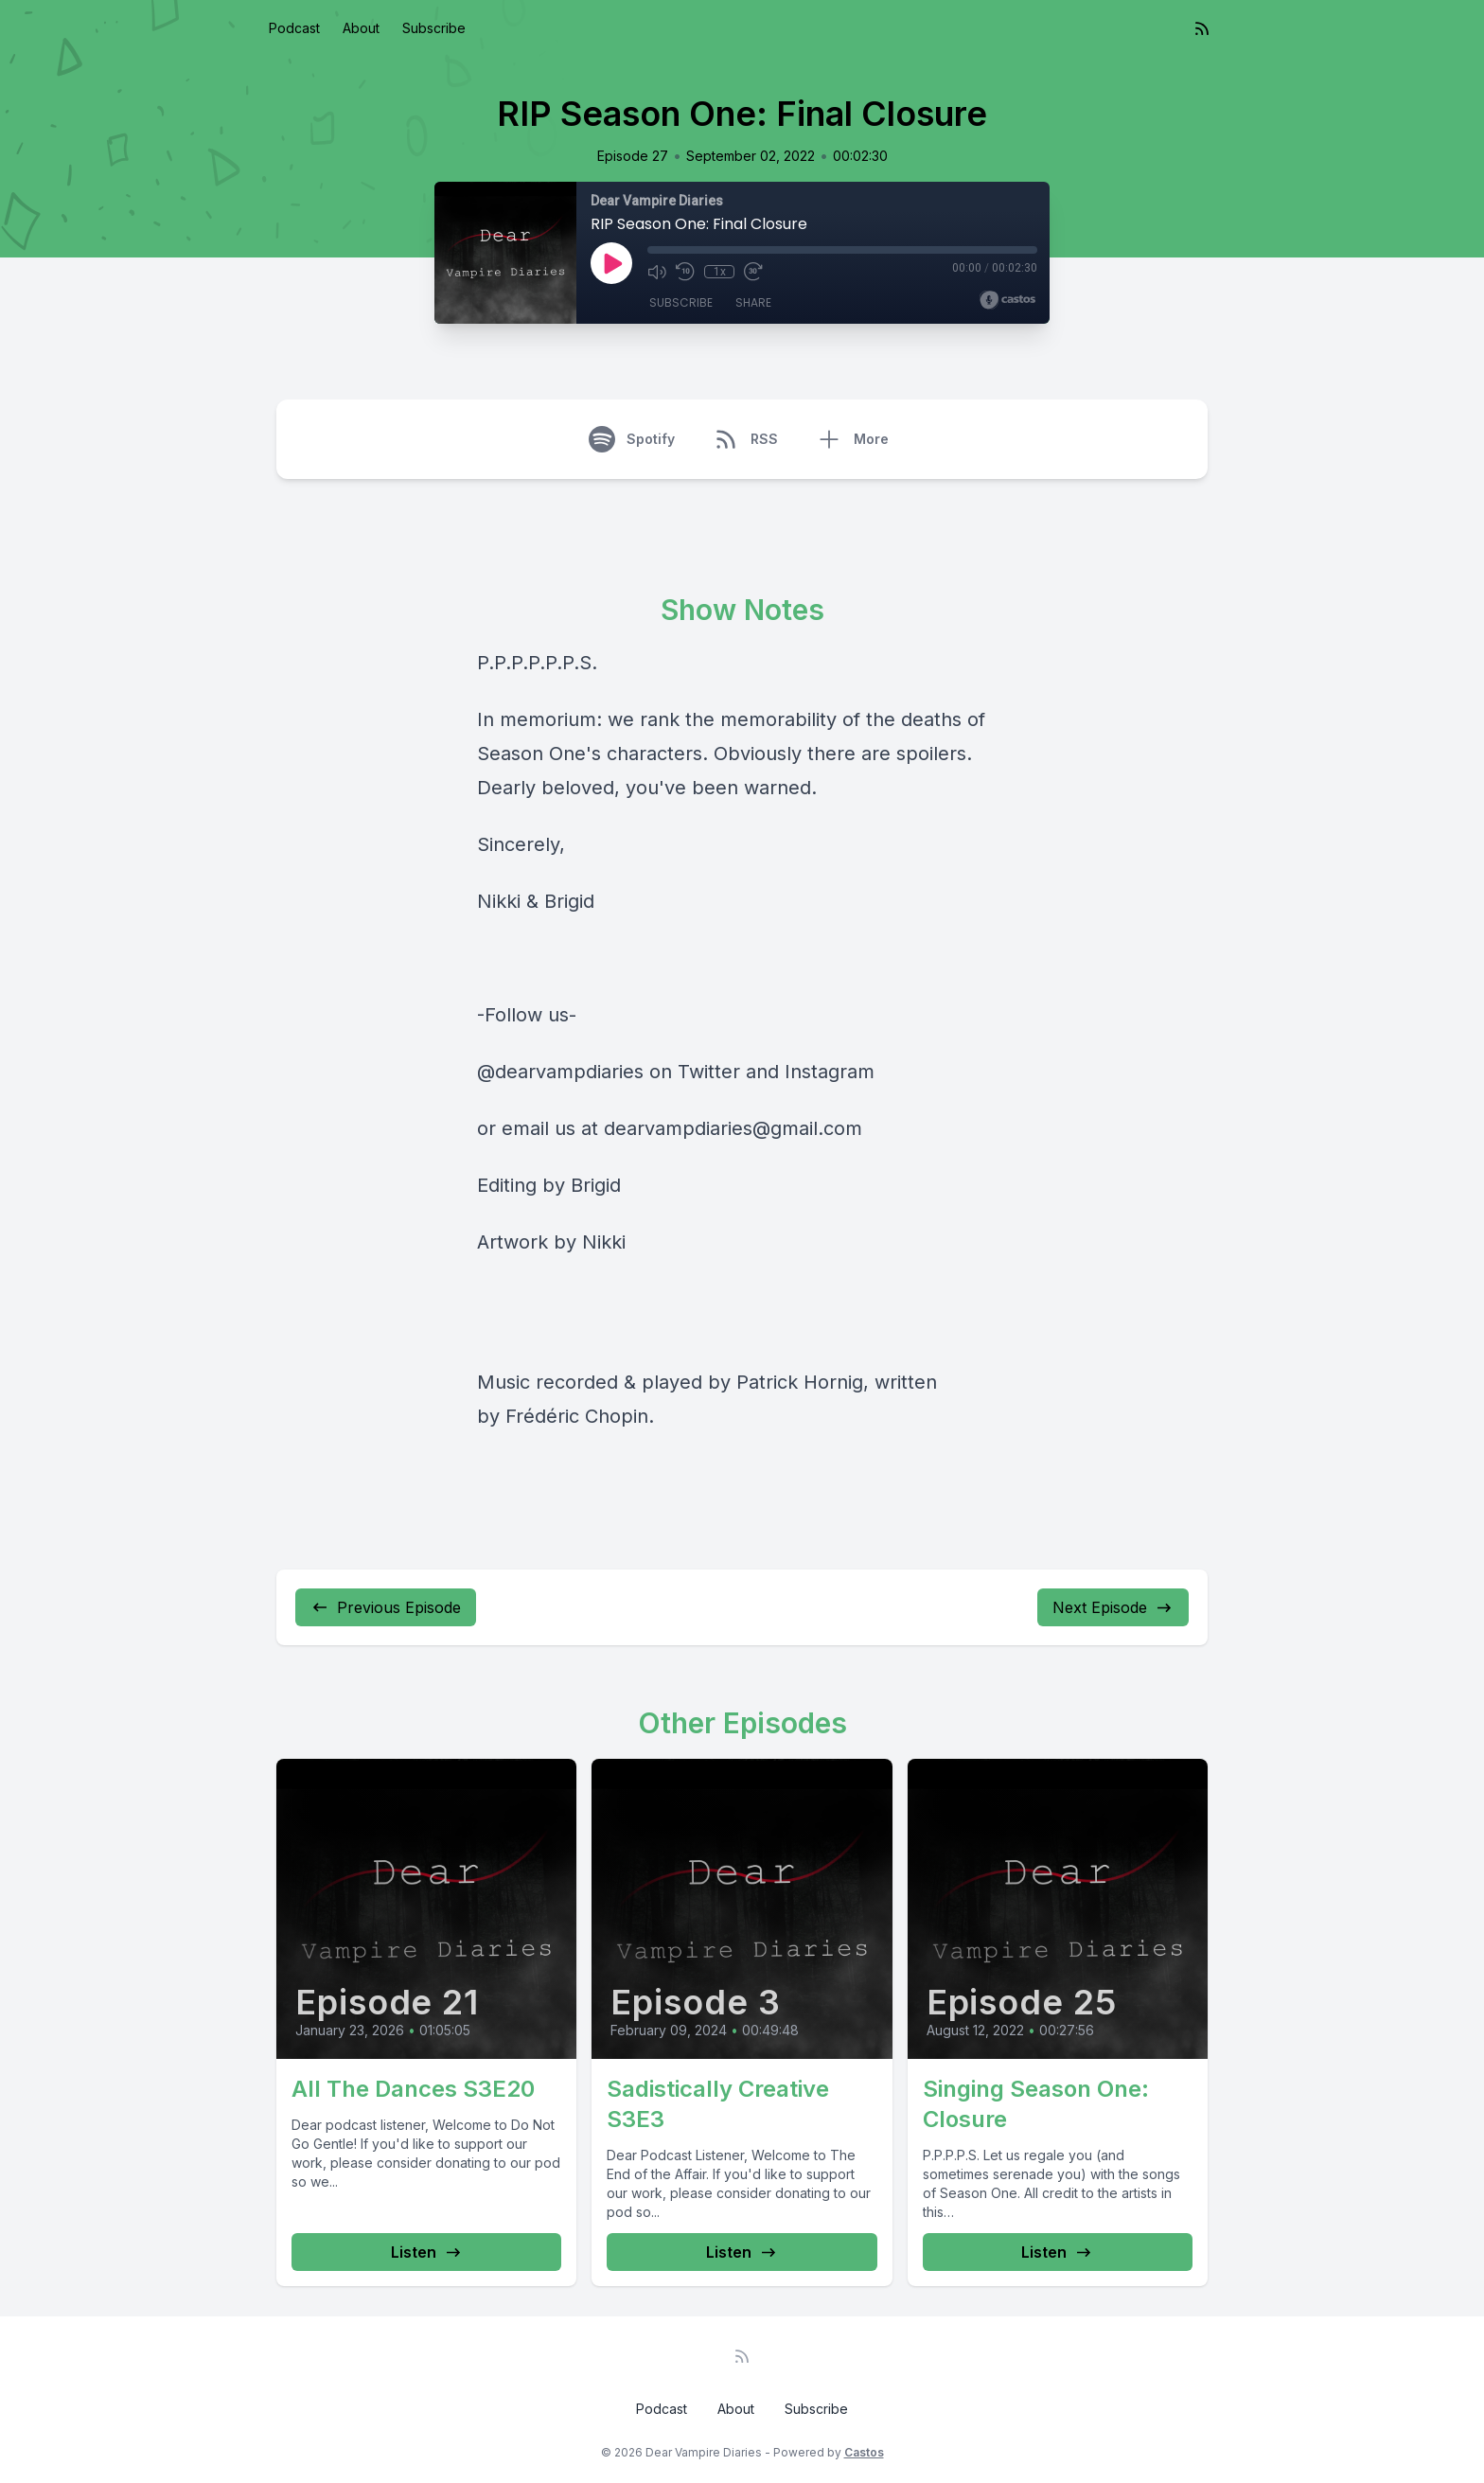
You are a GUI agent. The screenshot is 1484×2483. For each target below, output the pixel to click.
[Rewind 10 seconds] (685, 271)
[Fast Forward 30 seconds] (753, 271)
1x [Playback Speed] (720, 271)
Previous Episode (385, 1607)
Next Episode (1113, 1607)
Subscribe (434, 28)
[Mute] (656, 271)
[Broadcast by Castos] (1007, 300)
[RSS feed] (1202, 28)
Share (753, 302)
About (361, 28)
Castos (864, 2452)
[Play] (611, 263)
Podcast (294, 28)
